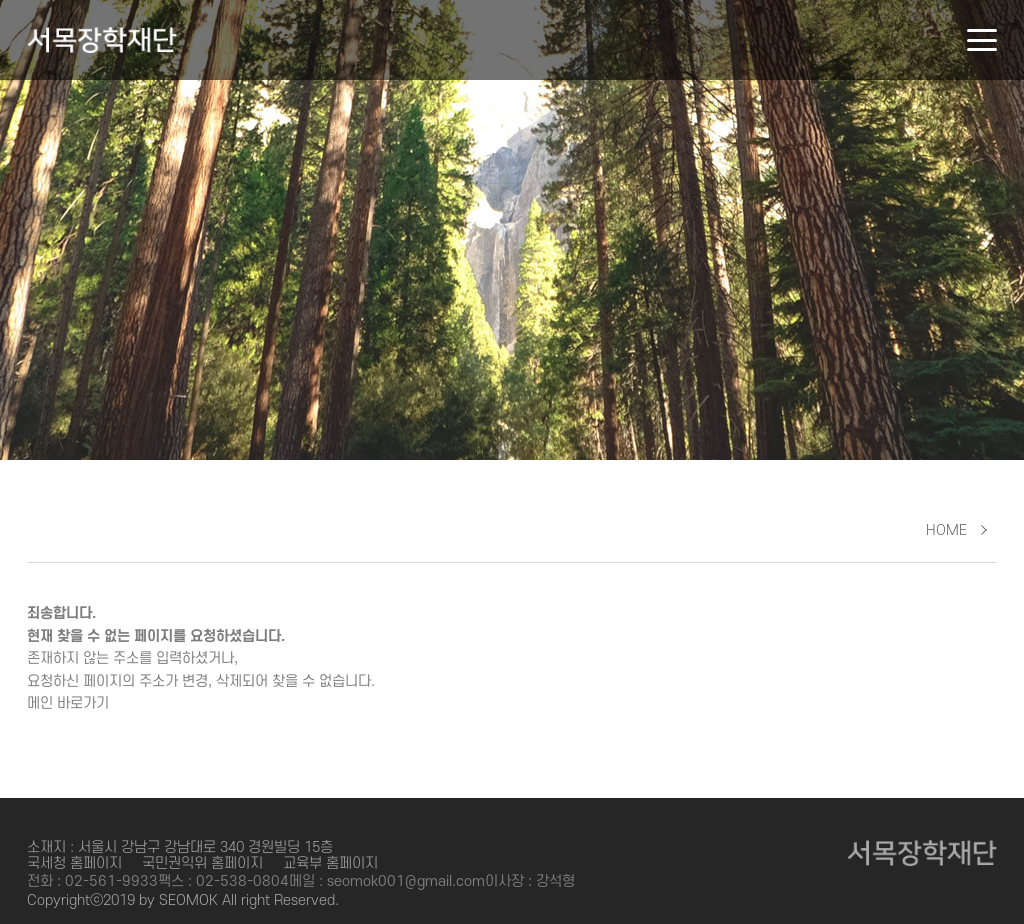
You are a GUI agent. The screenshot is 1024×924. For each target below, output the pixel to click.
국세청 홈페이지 (74, 863)
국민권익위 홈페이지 (202, 863)
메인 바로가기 (68, 703)
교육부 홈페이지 (330, 863)
